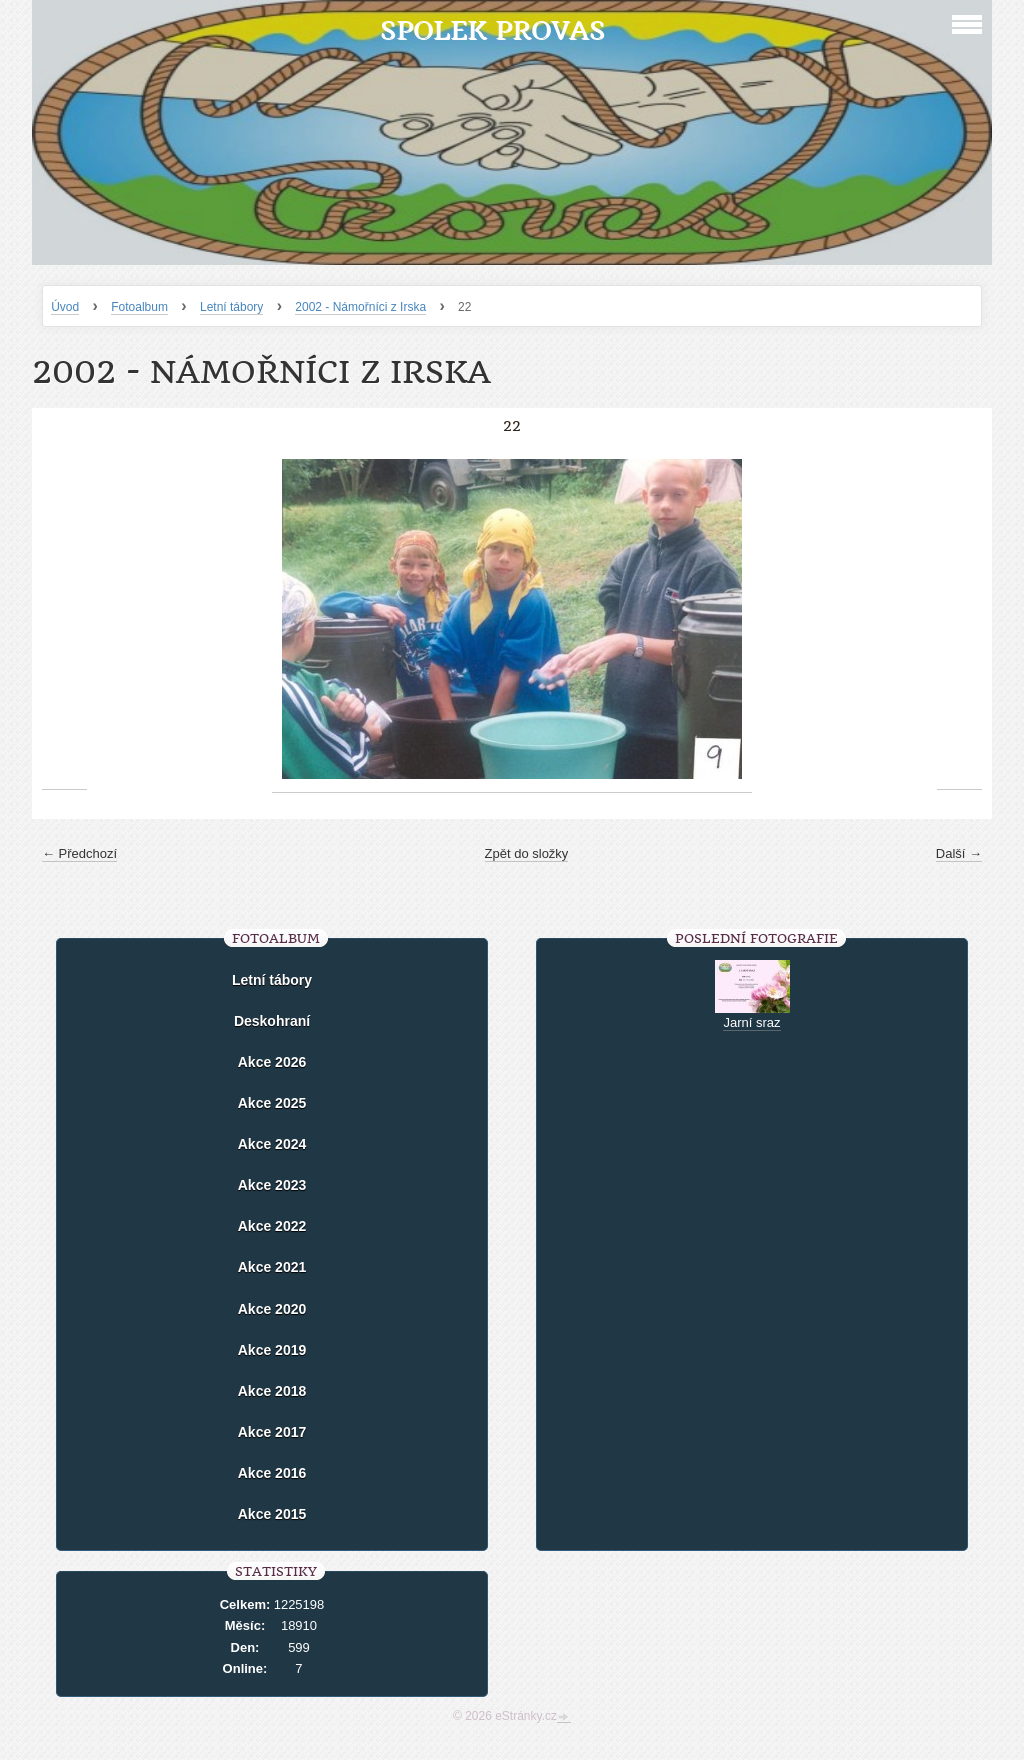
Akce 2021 (272, 1267)
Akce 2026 (272, 1062)
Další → (959, 853)
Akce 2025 (272, 1103)
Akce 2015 (272, 1514)
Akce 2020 (272, 1309)
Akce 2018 (272, 1391)
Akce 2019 (272, 1350)
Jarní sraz (751, 1022)
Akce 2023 (272, 1185)
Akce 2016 (272, 1473)
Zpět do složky (527, 853)
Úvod (65, 307)
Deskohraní (272, 1021)
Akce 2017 (272, 1432)
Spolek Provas (492, 30)
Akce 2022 (272, 1226)
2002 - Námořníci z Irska (360, 307)
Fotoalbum (139, 307)
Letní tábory (231, 307)
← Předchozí (79, 853)
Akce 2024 (272, 1144)
